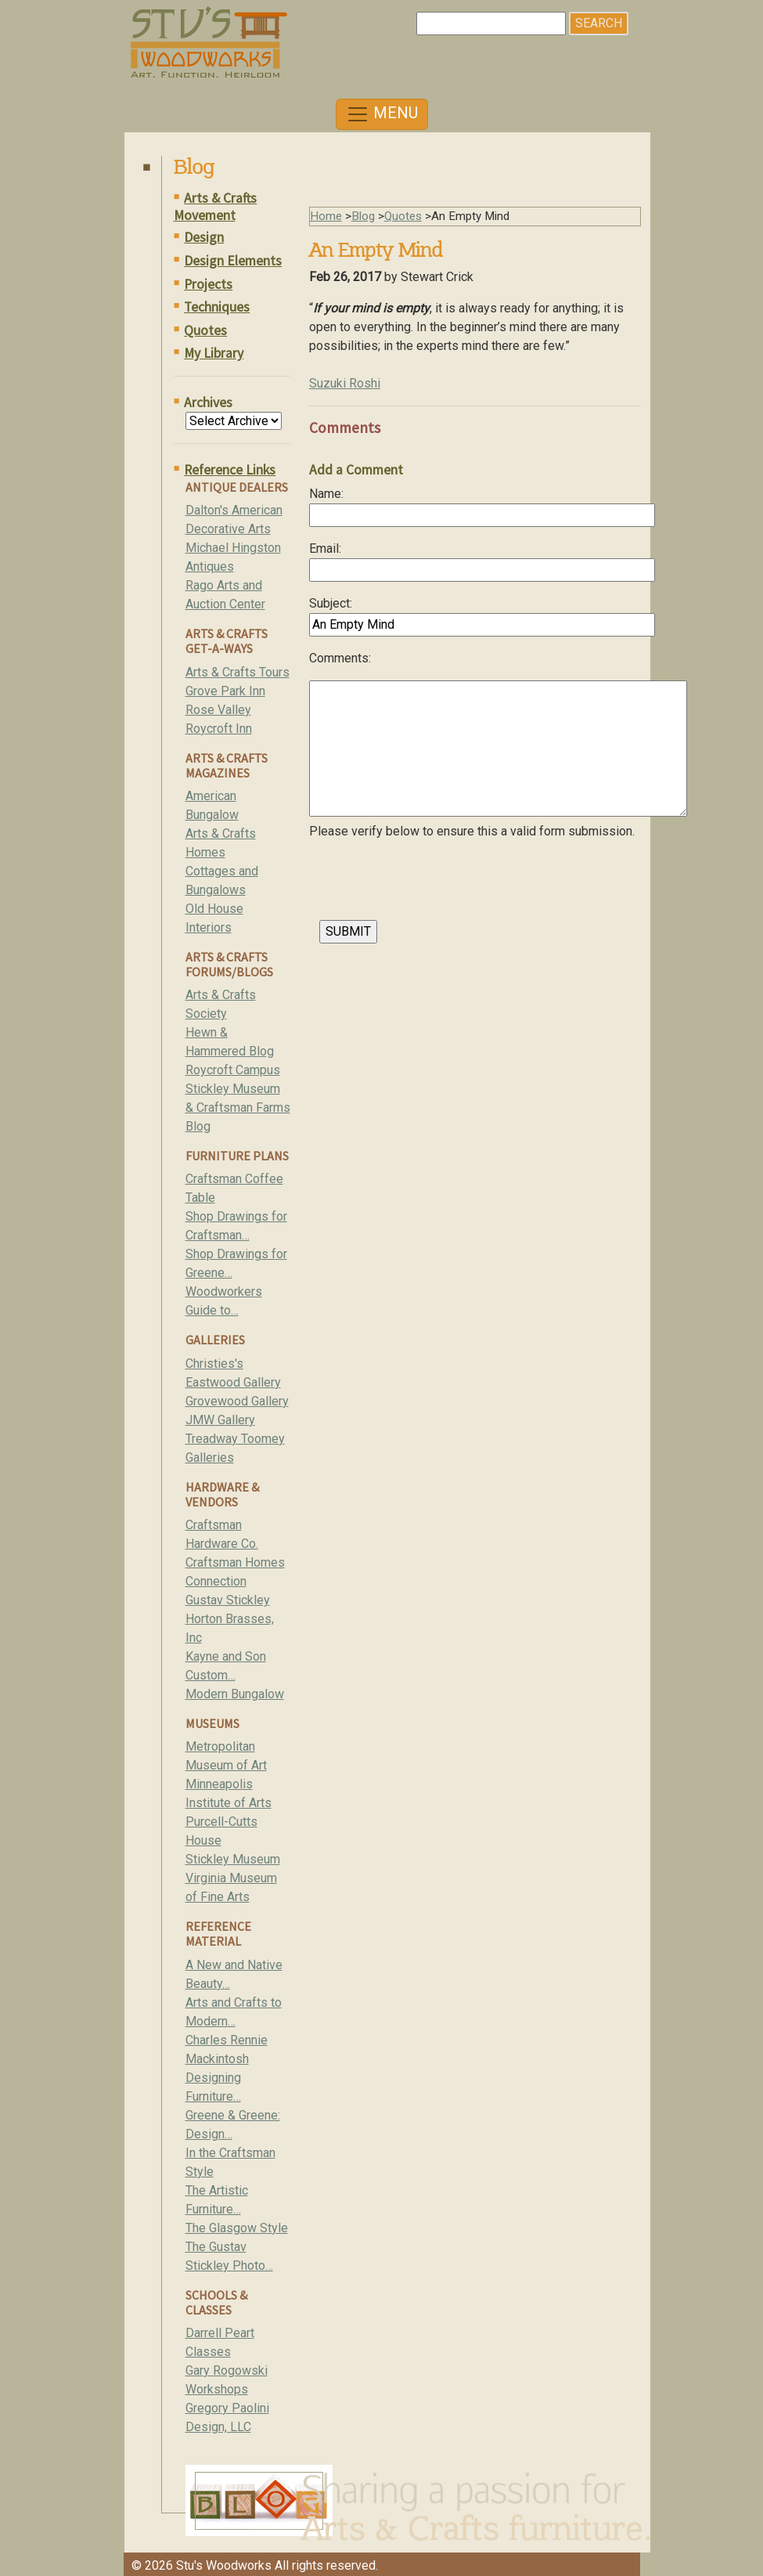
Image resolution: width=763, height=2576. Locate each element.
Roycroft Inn (218, 728)
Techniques (217, 307)
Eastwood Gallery (233, 1382)
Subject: (330, 603)
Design (204, 237)
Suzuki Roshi (344, 383)
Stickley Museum (232, 1859)
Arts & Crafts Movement (215, 207)
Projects (208, 284)
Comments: (340, 658)
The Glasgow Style (236, 2228)
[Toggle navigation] (382, 114)
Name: (326, 493)
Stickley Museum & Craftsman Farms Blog (237, 1107)
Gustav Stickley (227, 1600)
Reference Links (229, 469)
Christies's (214, 1363)
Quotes (205, 330)
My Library (213, 353)
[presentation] (428, 884)
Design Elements (233, 260)
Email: (325, 548)
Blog (363, 216)
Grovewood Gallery (237, 1401)
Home (326, 216)
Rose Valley (218, 709)
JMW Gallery (220, 1419)
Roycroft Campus (232, 1070)
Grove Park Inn (225, 691)
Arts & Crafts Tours (237, 672)
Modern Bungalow (234, 1694)
